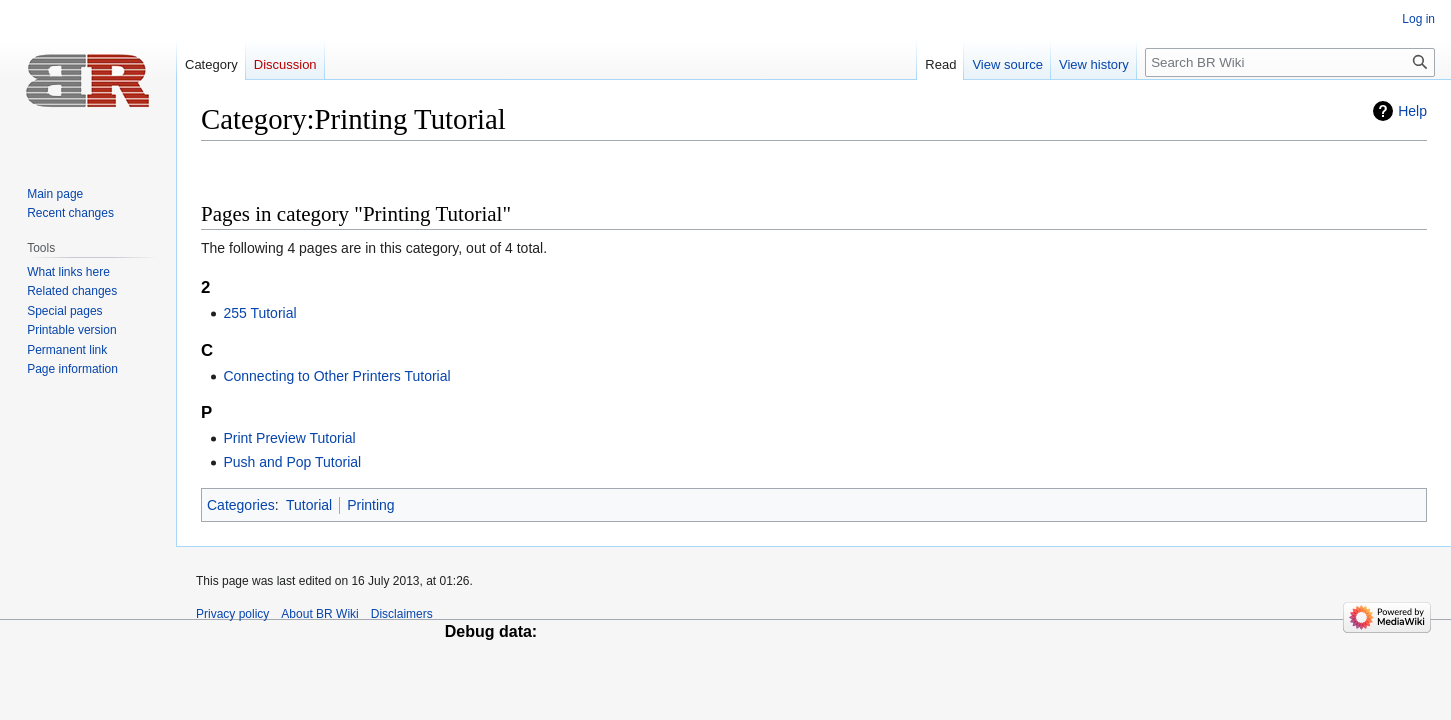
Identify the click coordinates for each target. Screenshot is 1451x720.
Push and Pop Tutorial (292, 462)
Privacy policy (232, 614)
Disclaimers (402, 614)
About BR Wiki (319, 614)
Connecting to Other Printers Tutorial (336, 376)
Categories (241, 505)
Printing (370, 505)
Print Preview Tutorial (289, 438)
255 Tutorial (259, 313)
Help (1412, 111)
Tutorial (309, 505)
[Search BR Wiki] (1290, 62)
